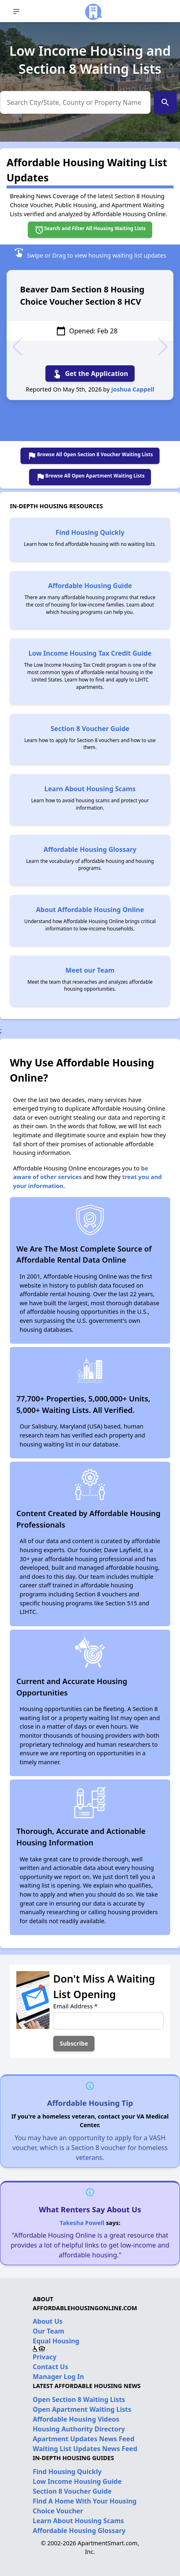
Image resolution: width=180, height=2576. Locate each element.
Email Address (75, 2006)
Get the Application (90, 373)
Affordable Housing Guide (90, 585)
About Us (48, 2321)
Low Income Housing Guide (77, 2481)
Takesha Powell (82, 2223)
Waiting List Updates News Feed (85, 2448)
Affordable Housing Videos (76, 2419)
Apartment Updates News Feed (83, 2438)
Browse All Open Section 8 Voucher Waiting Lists (90, 456)
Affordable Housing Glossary (90, 849)
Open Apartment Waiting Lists (82, 2409)
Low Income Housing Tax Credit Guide (90, 653)
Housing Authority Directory (79, 2428)
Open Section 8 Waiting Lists (79, 2399)
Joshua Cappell (132, 389)
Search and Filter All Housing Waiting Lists (90, 230)
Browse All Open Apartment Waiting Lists (90, 477)
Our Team (48, 2331)
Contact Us (50, 2366)
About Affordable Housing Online (90, 909)
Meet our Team (90, 970)
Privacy (44, 2356)
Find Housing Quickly (90, 532)
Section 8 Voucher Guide (90, 728)
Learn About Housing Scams (90, 788)
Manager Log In (58, 2376)
